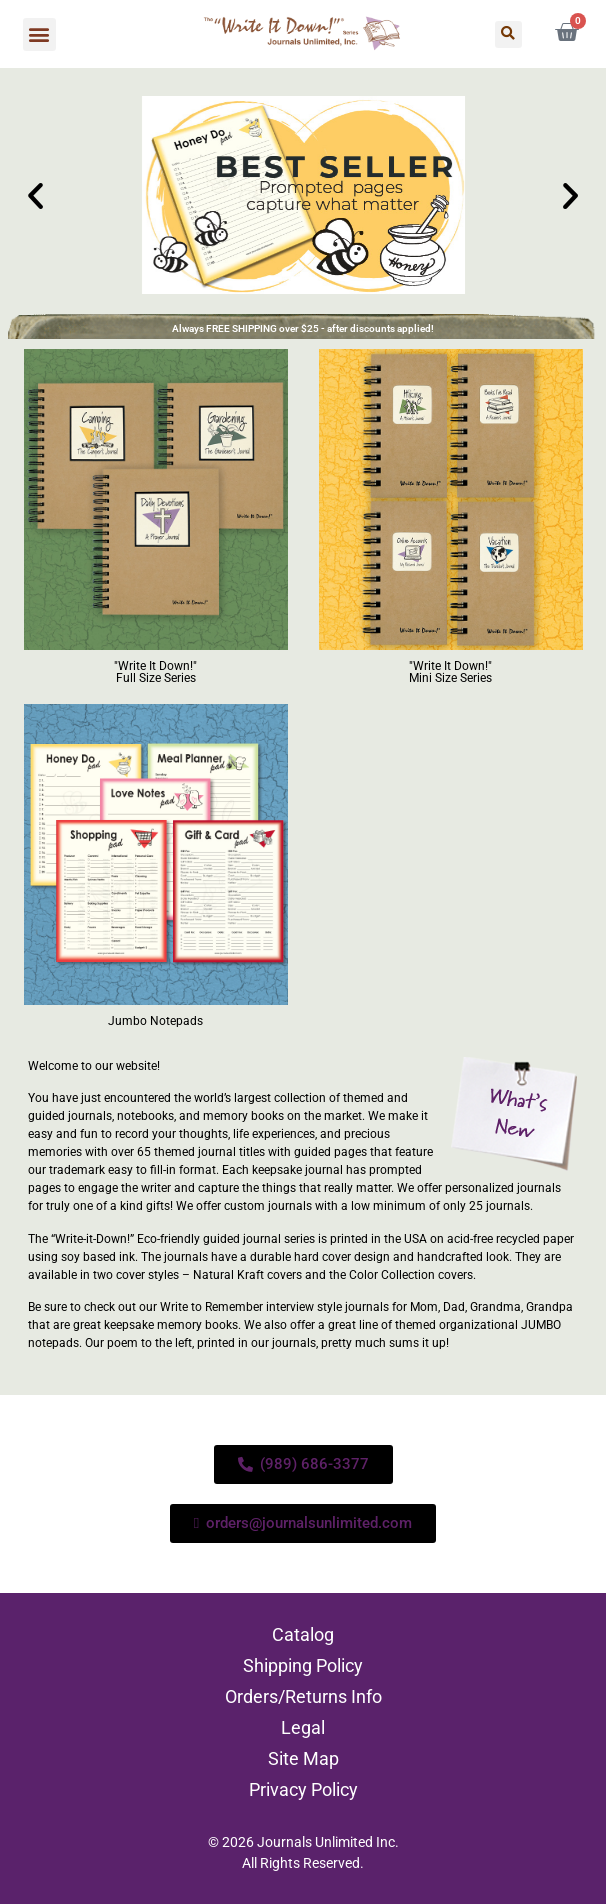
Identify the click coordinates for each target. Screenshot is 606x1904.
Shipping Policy (303, 1665)
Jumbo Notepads (155, 1021)
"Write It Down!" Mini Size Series (450, 672)
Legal (303, 1727)
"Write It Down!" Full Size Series (155, 672)
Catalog (303, 1634)
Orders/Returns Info (303, 1696)
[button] (39, 34)
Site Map (303, 1758)
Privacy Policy (303, 1789)
